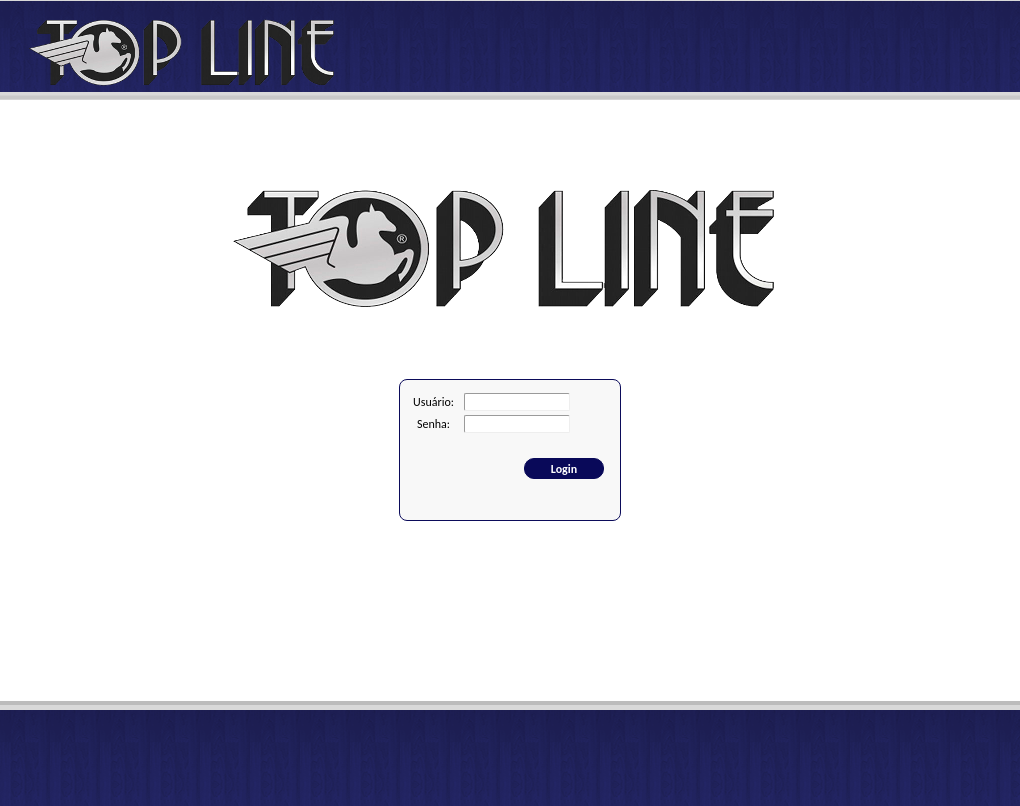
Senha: (433, 424)
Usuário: (433, 402)
